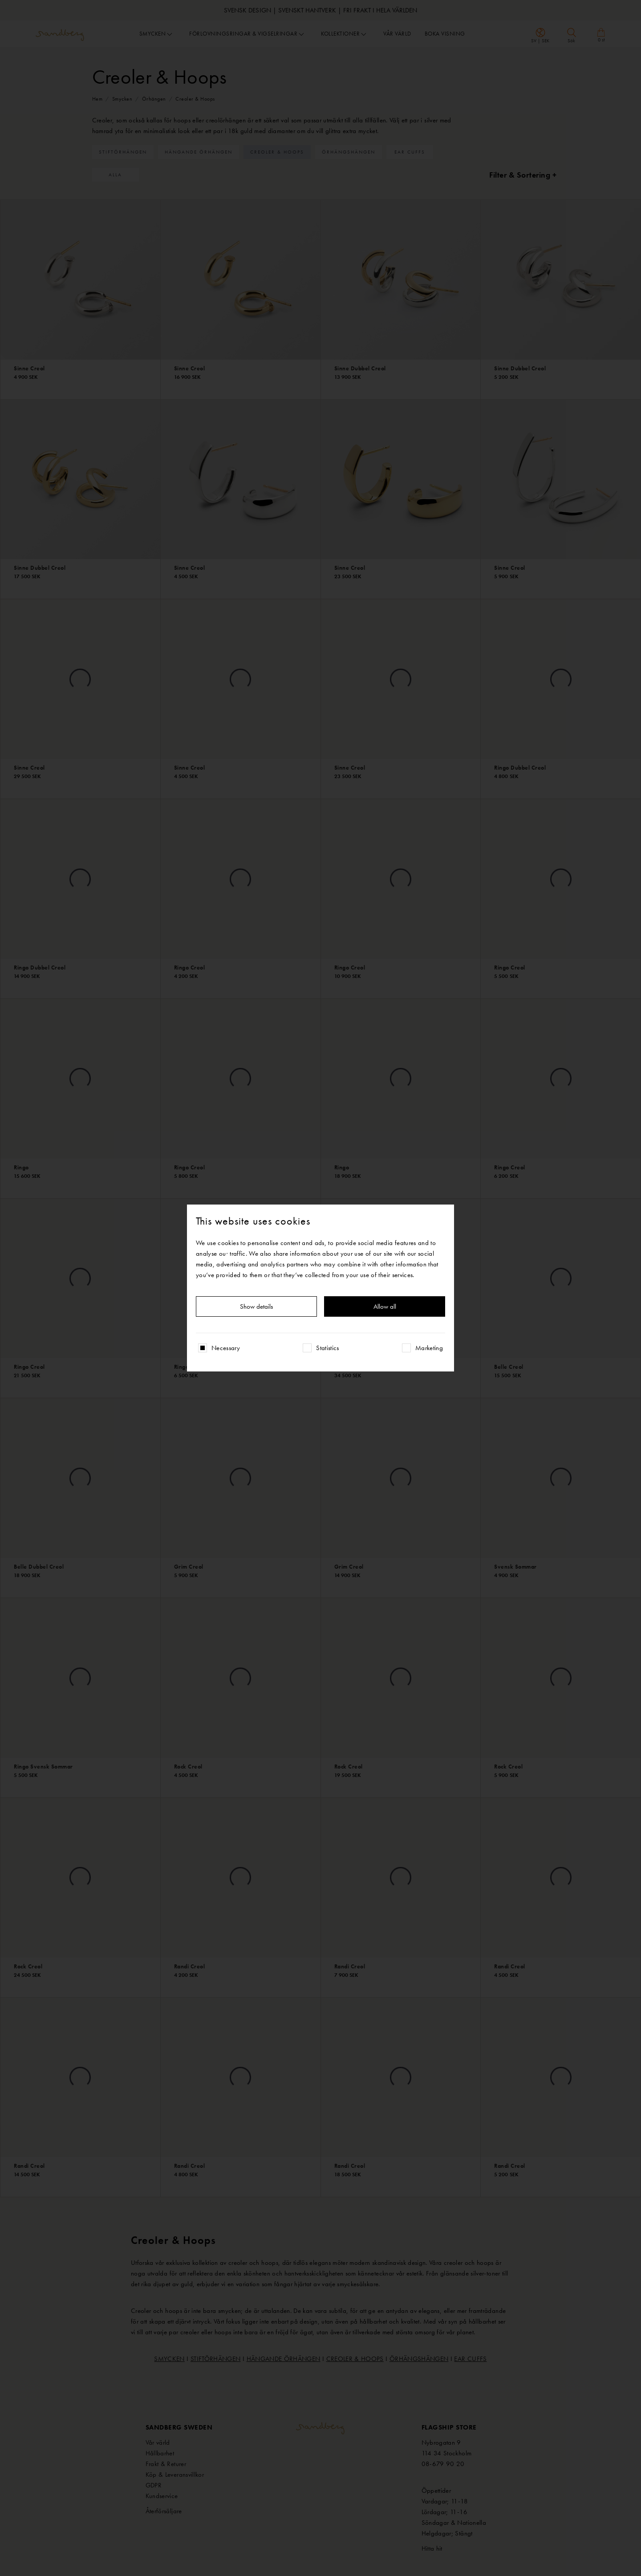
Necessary (225, 1347)
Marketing (429, 1347)
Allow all (384, 1306)
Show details (256, 1306)
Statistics (327, 1347)
